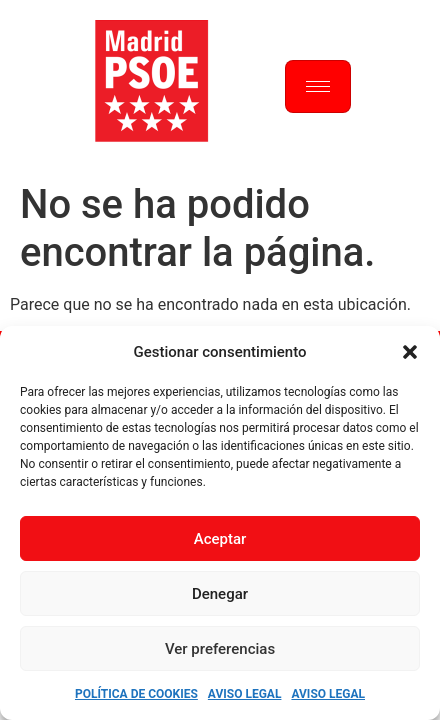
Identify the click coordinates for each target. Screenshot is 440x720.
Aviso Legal (245, 694)
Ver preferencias (220, 649)
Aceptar (220, 539)
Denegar (220, 594)
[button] (410, 352)
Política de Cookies (136, 694)
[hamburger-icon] (318, 86)
